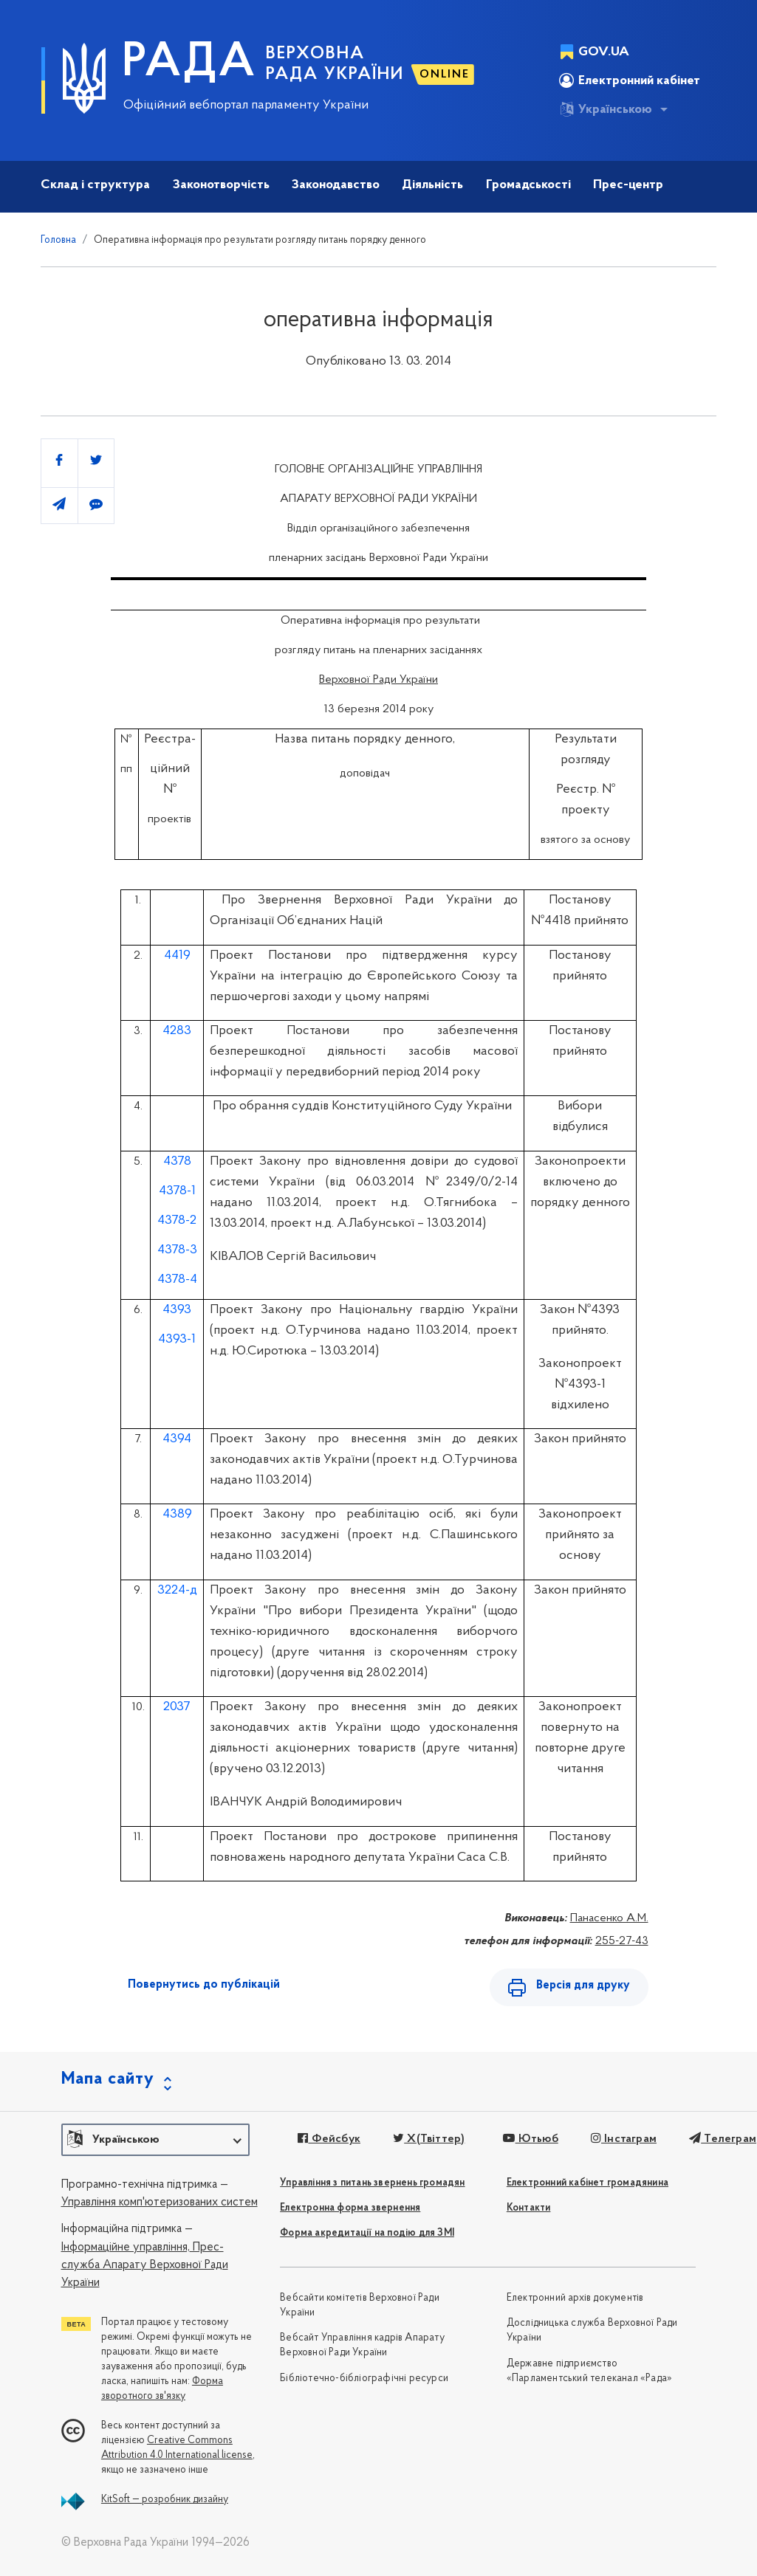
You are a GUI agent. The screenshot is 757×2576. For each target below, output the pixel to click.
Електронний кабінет (629, 80)
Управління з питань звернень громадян (372, 2182)
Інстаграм (624, 2139)
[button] (155, 2140)
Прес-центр (628, 185)
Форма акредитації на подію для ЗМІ (367, 2233)
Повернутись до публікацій (204, 1985)
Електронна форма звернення (350, 2208)
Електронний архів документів (575, 2298)
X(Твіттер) (429, 2139)
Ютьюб (530, 2139)
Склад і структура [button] (95, 185)
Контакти (529, 2208)
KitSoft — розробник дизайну (164, 2499)
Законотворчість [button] (221, 185)
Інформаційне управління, (125, 2247)
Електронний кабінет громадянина (587, 2182)
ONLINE (444, 74)
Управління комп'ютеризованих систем (159, 2202)
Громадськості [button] (528, 185)
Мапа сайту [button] (107, 2079)
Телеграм (722, 2139)
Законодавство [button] (336, 185)
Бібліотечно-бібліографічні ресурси (364, 2378)
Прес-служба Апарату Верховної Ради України (144, 2266)
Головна (58, 240)
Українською (605, 109)
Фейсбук (329, 2139)
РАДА (189, 63)
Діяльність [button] (432, 185)
